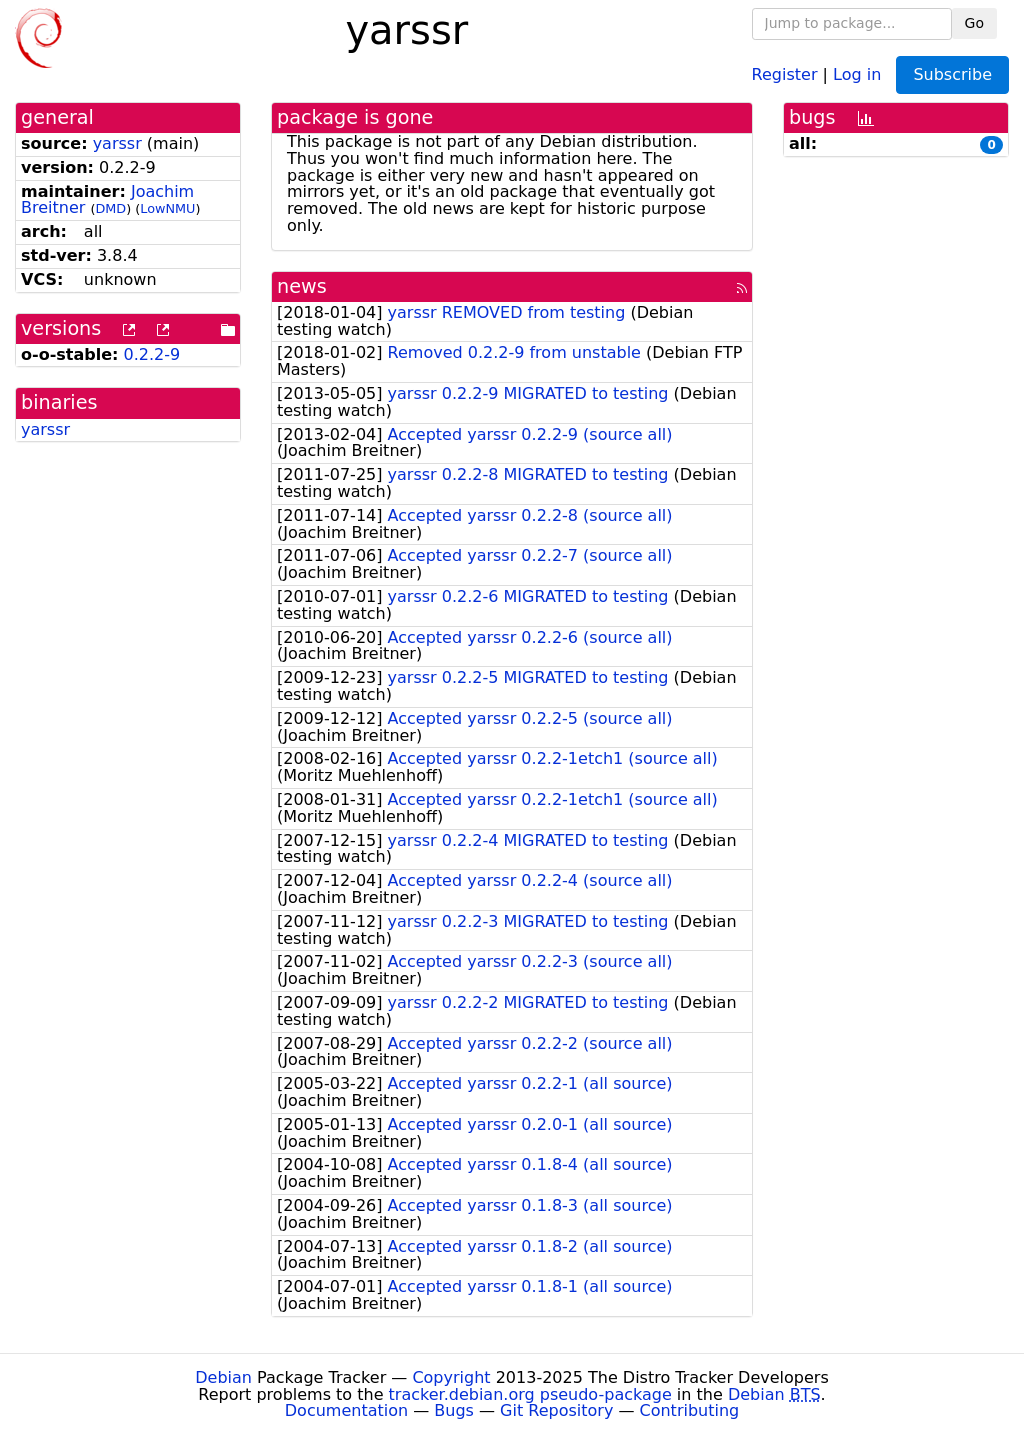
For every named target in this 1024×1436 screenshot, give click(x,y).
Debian (223, 1377)
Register (785, 73)
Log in (857, 73)
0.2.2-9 (152, 354)
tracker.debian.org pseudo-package (530, 1394)
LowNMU (167, 208)
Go (974, 23)
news (302, 286)
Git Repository (556, 1410)
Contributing (690, 1410)
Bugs (454, 1410)
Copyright (451, 1377)
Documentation (346, 1410)
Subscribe (952, 74)
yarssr (117, 143)
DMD (110, 208)
